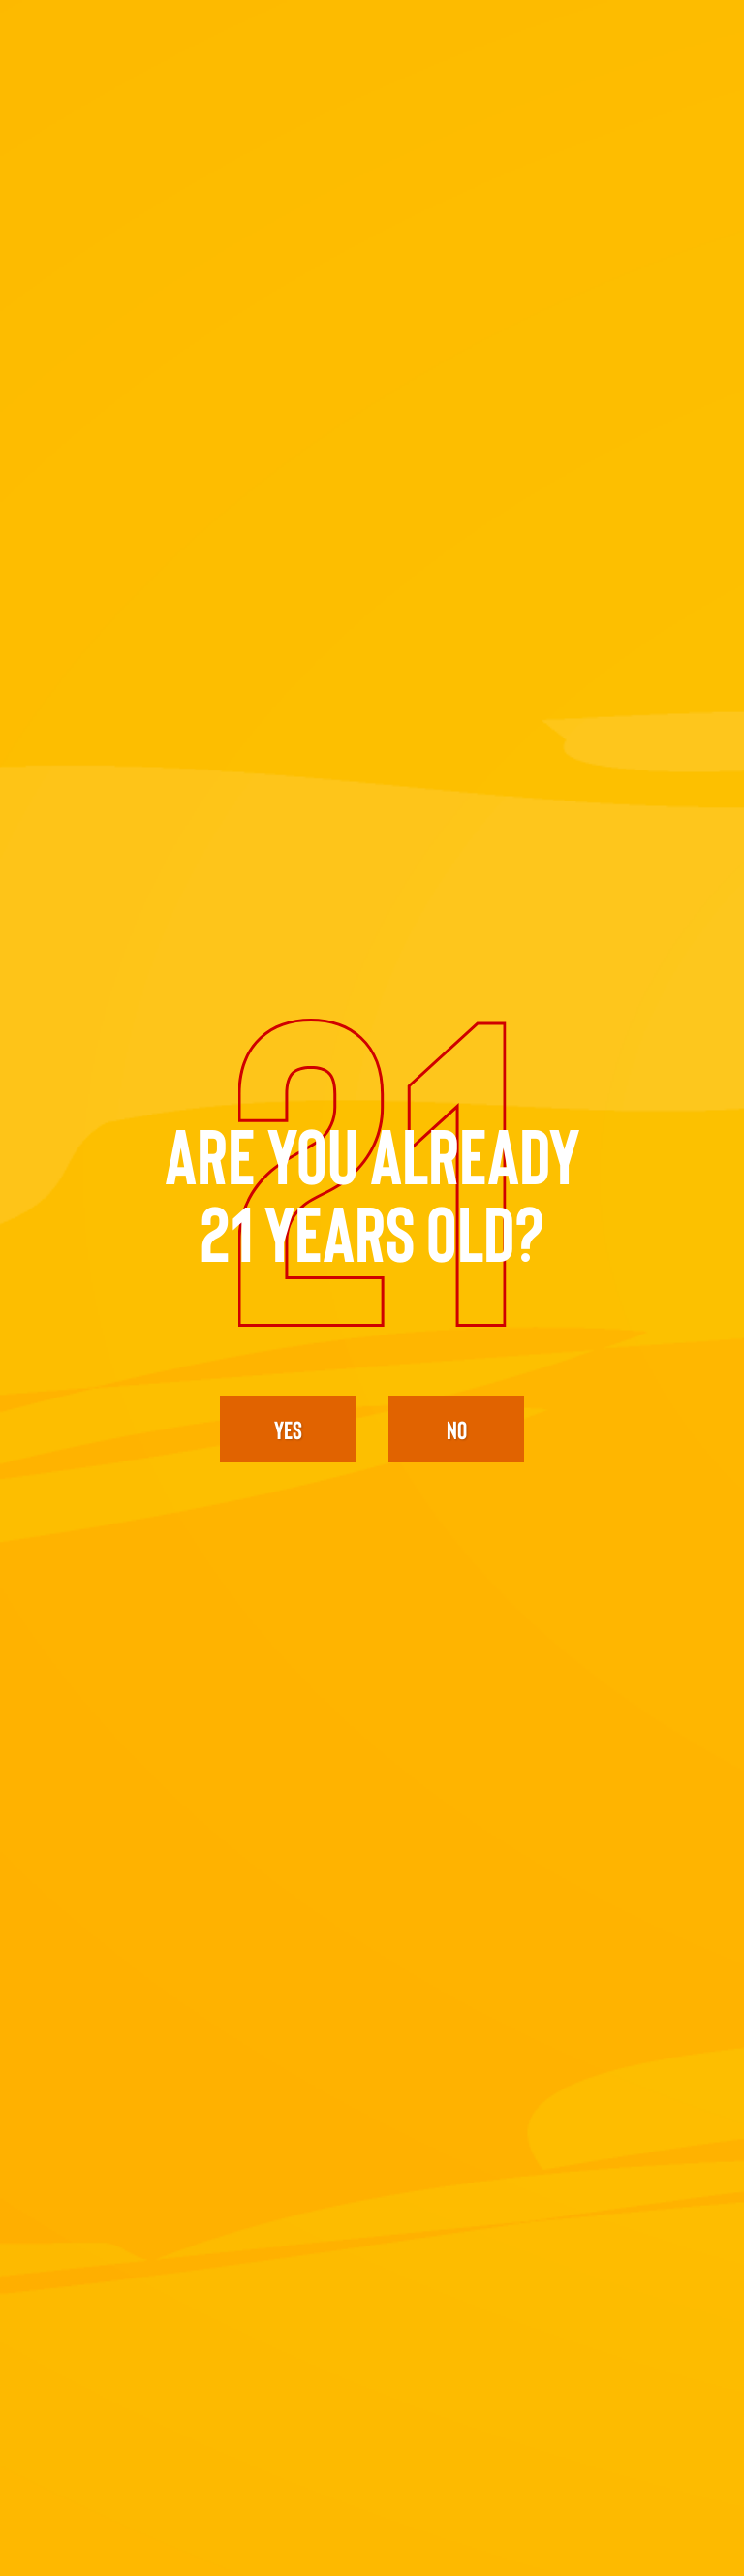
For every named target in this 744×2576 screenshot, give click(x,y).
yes (288, 1429)
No (457, 1429)
